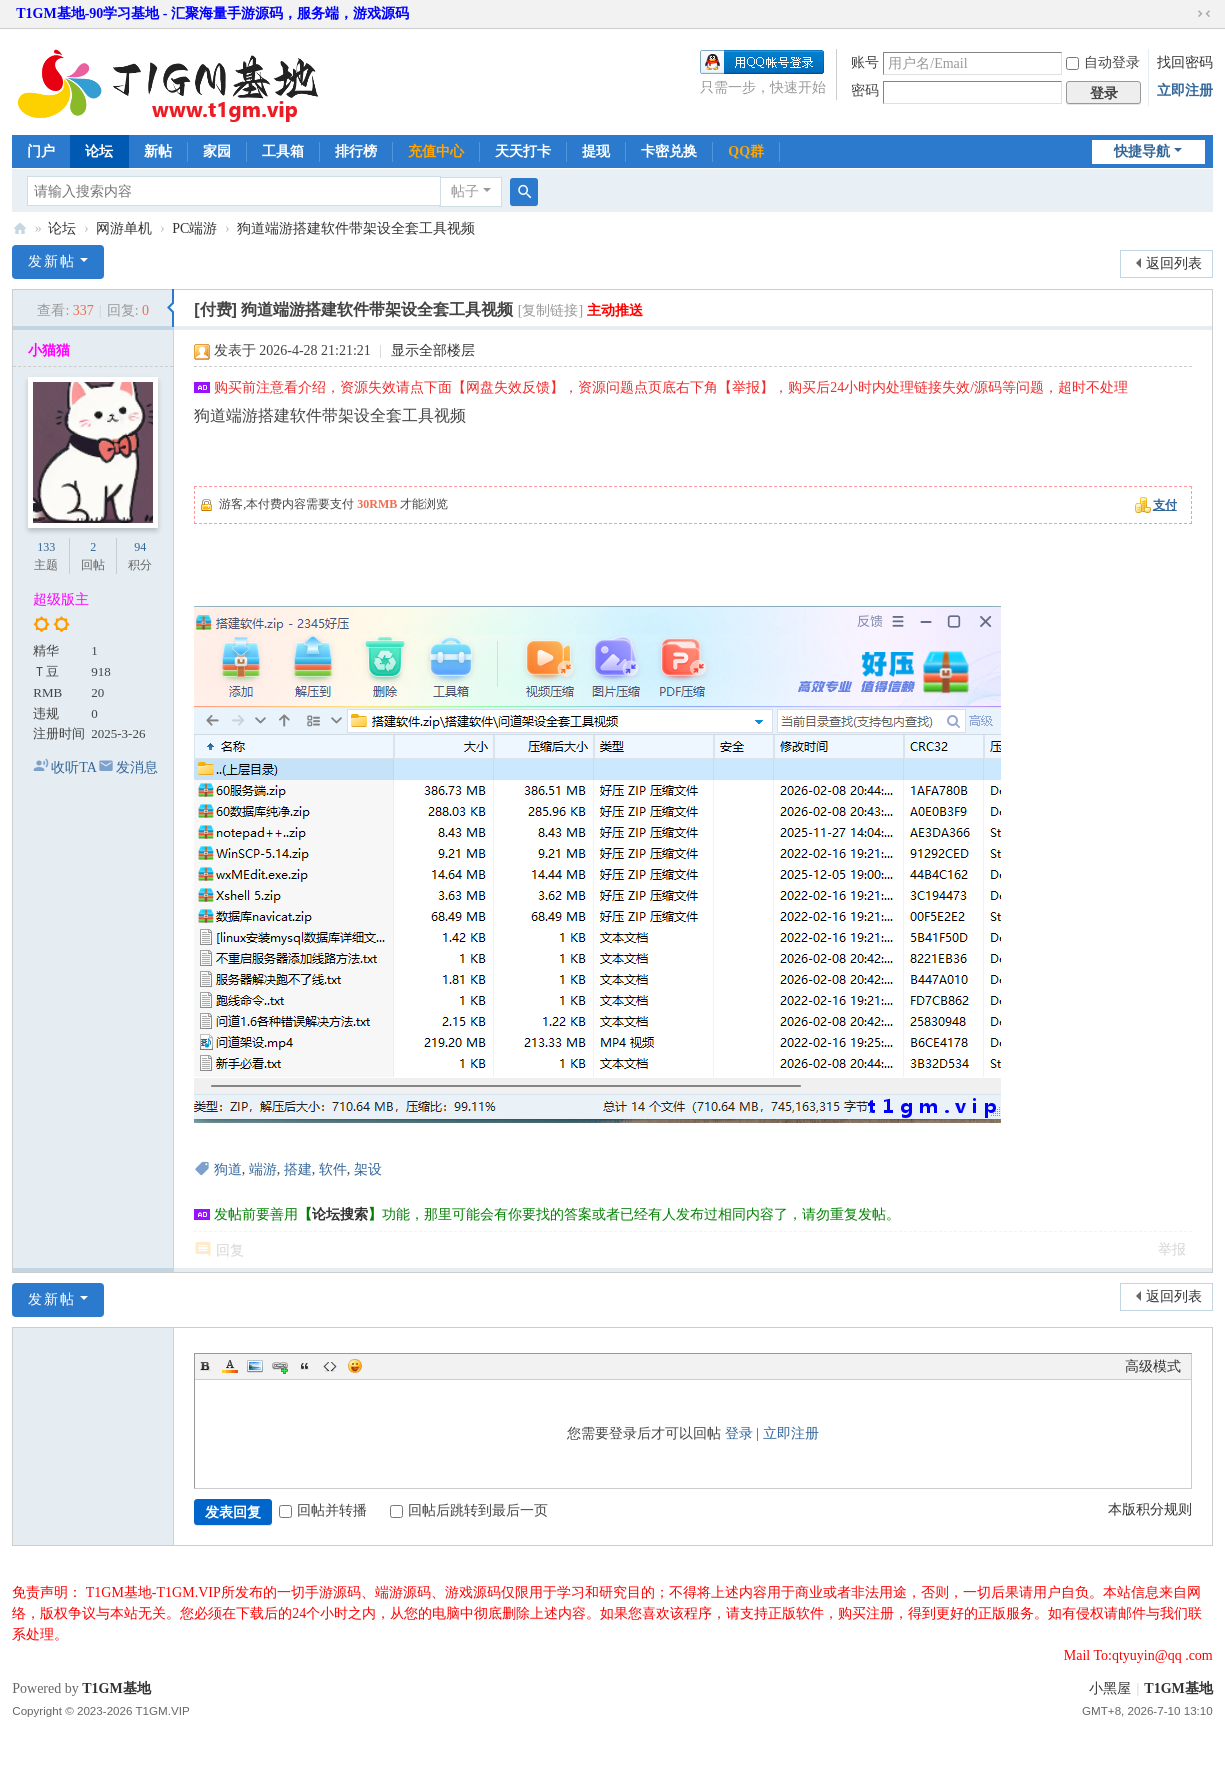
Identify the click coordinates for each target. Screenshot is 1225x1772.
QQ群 (746, 151)
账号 (865, 62)
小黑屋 (1110, 1688)
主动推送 (615, 310)
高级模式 (1153, 1366)
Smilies (355, 1366)
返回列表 (1174, 263)
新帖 (158, 151)
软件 (333, 1169)
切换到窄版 (1204, 14)
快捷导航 (1142, 151)
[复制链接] (550, 310)
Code (330, 1366)
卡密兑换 (669, 151)
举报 (1172, 1249)
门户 (41, 151)
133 (46, 547)
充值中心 (436, 151)
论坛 (99, 151)
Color (230, 1366)
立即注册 (1185, 90)
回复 (230, 1250)
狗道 (228, 1169)
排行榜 (356, 151)
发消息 (137, 767)
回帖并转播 (323, 1510)
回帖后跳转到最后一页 (469, 1510)
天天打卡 (523, 151)
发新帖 (52, 261)
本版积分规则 (1150, 1509)
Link (280, 1366)
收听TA (74, 767)
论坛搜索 (340, 1214)
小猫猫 (49, 350)
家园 (217, 151)
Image (255, 1366)
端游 (263, 1169)
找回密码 (1185, 62)
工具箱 (283, 151)
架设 (368, 1169)
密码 (865, 90)
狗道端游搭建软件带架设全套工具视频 (356, 228)
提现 (596, 151)
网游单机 (124, 228)
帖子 (465, 191)
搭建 (298, 1169)
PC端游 (194, 228)
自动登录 (1103, 62)
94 (140, 547)
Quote (305, 1366)
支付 (1165, 505)
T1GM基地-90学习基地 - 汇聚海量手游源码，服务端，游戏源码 (212, 13)
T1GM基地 (20, 228)
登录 (739, 1433)
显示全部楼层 (433, 350)
